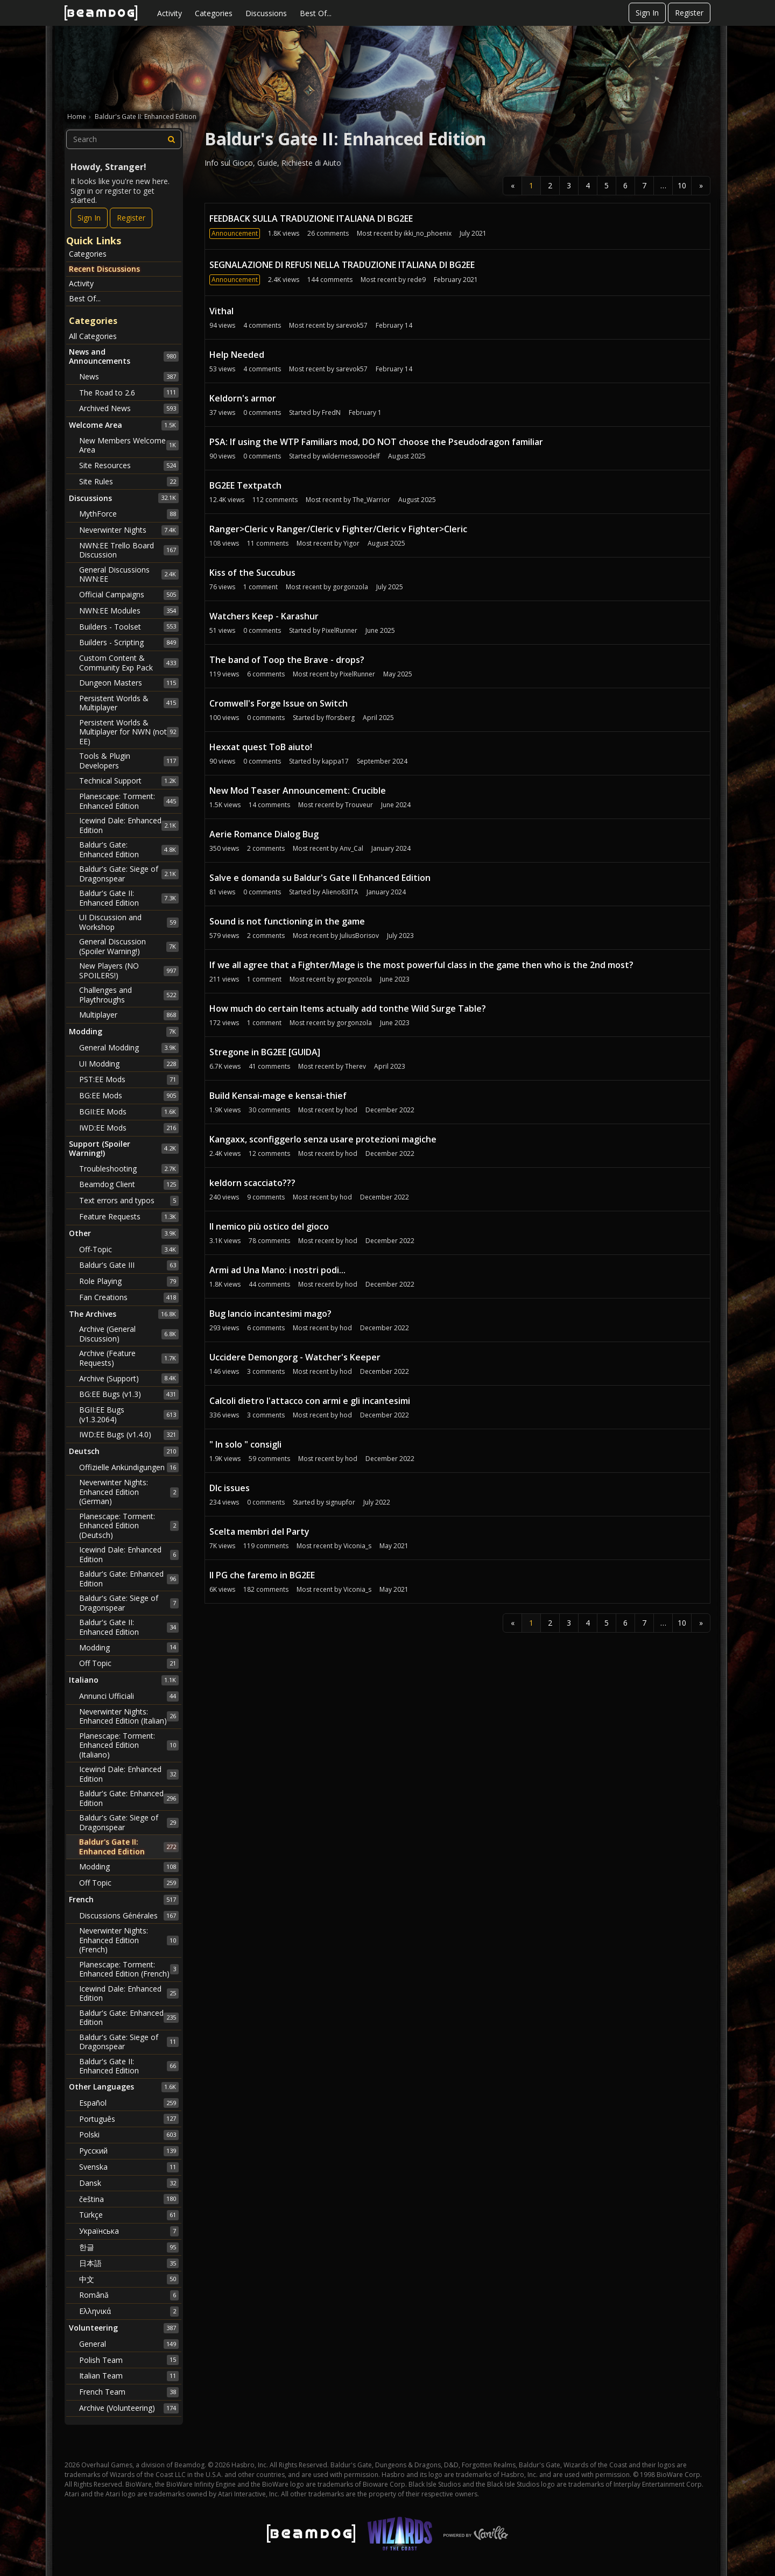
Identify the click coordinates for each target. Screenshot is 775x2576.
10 (682, 185)
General (129, 2344)
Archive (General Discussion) (129, 1334)
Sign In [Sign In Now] (89, 218)
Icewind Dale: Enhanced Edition (129, 825)
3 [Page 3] (569, 185)
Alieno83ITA (340, 892)
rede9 (416, 279)
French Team (129, 2392)
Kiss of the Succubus (252, 572)
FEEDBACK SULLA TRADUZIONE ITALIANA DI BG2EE (311, 218)
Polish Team (129, 2359)
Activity (169, 13)
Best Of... (316, 13)
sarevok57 (352, 325)
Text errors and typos (129, 1200)
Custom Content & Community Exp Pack (129, 663)
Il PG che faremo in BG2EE (262, 1575)
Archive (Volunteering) (129, 2408)
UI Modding (129, 1063)
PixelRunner (339, 630)
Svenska (129, 2167)
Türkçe (129, 2215)
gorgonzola (350, 586)
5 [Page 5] (606, 185)
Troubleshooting (129, 1168)
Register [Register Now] (131, 218)
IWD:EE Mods (129, 1128)
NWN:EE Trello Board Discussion (129, 550)
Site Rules (129, 481)
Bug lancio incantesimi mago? (270, 1313)
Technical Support (129, 780)
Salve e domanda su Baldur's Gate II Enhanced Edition (320, 878)
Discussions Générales (129, 1915)
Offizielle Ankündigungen (129, 1467)
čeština (129, 2198)
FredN (331, 412)
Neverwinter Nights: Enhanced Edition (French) (129, 1939)
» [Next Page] (701, 185)
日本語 (129, 2263)
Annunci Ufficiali (129, 1696)
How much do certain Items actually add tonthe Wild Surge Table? (347, 1008)
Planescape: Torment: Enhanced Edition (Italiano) (129, 1745)
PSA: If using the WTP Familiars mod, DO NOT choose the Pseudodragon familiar (376, 442)
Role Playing (129, 1281)
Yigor (351, 543)
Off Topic (129, 1663)
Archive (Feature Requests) (129, 1358)
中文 (129, 2279)
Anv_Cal (351, 848)
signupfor (340, 1502)
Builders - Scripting (129, 642)
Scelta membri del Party (259, 1531)
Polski (129, 2134)
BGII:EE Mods (129, 1111)
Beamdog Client (129, 1184)
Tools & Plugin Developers (129, 761)
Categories (213, 13)
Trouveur (359, 804)
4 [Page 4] (588, 185)
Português (129, 2118)
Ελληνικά (129, 2311)
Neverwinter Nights (129, 530)
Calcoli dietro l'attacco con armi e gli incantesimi (309, 1401)
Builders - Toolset (129, 626)
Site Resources (129, 465)
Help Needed (236, 355)
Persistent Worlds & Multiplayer (129, 703)
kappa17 (335, 761)
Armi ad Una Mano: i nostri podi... (277, 1270)
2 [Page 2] (550, 185)
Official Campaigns (129, 594)
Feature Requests (129, 1216)
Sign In (647, 13)
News (129, 376)
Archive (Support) (129, 1378)
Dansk (129, 2183)
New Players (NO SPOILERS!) (129, 970)
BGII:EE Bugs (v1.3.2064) (129, 1414)
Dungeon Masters (129, 682)
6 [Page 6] (625, 185)
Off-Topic (129, 1249)
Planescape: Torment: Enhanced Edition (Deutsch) (129, 1525)
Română (129, 2295)
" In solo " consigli (245, 1444)
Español (129, 2103)
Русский (129, 2151)
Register (689, 13)
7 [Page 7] (644, 185)
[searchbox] (123, 139)
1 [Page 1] (531, 185)
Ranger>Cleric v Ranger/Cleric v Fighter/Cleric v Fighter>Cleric (338, 529)
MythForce (129, 514)
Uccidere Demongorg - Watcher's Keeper (295, 1357)
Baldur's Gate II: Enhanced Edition (129, 898)
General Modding (129, 1047)
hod (351, 1109)
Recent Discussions (104, 269)
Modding (129, 1647)
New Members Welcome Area (129, 445)
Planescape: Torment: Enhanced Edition (129, 801)
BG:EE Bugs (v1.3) (129, 1394)
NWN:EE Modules (129, 610)
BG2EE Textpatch (245, 485)
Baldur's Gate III (129, 1265)
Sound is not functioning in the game (287, 921)
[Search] (171, 139)
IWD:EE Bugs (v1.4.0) (129, 1434)
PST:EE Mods (129, 1079)
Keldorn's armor (242, 398)
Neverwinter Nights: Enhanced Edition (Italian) (129, 1716)
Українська (129, 2231)
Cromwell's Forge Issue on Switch (278, 703)
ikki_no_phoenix (428, 233)
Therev (355, 1066)
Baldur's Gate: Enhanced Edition (129, 849)
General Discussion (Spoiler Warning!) (129, 946)
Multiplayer (129, 1015)
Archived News (129, 408)
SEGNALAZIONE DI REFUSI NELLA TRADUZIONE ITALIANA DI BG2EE (342, 265)
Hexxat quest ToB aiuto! (260, 747)
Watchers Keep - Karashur (264, 616)
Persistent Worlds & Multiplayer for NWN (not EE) (129, 731)
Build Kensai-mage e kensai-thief (278, 1096)
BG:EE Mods (129, 1095)
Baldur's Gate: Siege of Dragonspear (129, 874)
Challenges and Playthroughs (129, 995)
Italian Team (129, 2375)
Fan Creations (129, 1297)
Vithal (221, 311)
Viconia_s (357, 1545)
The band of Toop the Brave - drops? (286, 660)
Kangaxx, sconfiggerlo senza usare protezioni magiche (322, 1139)
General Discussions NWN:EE (129, 574)
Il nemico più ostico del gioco (269, 1226)
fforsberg (340, 717)
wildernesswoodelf (351, 456)
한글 (129, 2247)
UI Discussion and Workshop (129, 922)
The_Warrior (371, 499)
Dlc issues (229, 1488)
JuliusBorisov (359, 935)
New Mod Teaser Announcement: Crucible (297, 790)
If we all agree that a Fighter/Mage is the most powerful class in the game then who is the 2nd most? (421, 965)
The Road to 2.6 (129, 392)
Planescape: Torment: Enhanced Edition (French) (129, 1969)
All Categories (93, 336)
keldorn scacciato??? (252, 1183)
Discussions (266, 13)
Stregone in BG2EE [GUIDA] (264, 1052)
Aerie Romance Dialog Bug (264, 834)
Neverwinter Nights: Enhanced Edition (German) (129, 1491)
